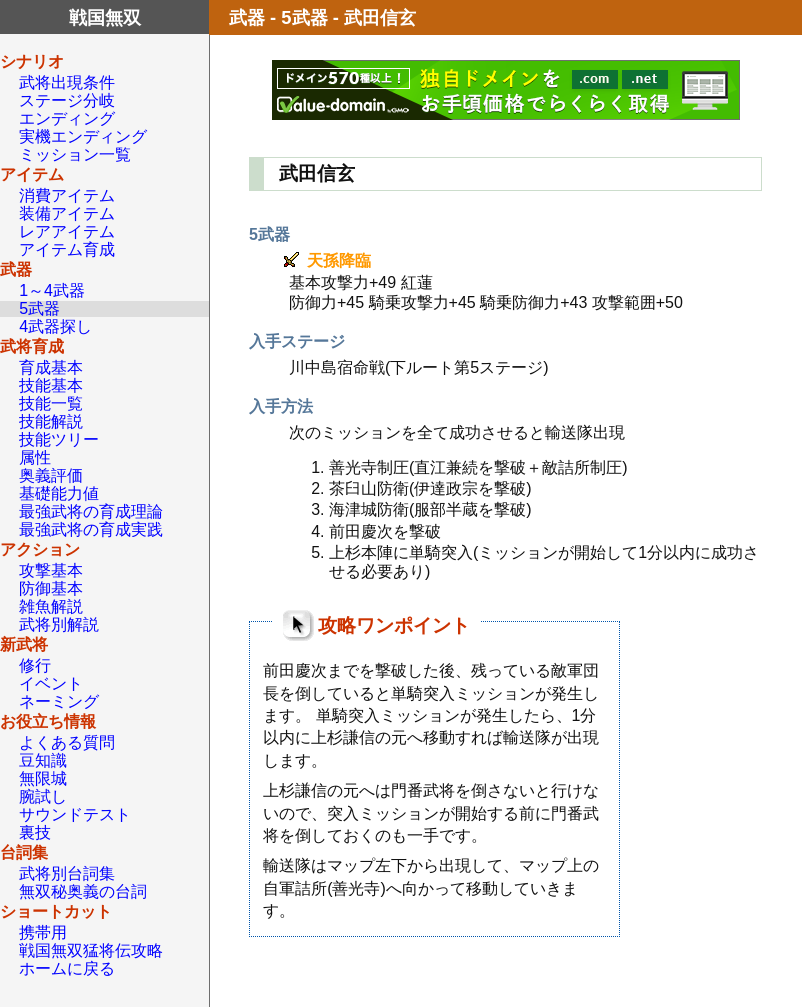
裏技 (35, 832)
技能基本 (51, 385)
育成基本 (51, 367)
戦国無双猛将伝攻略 (91, 950)
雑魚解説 (51, 606)
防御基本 (51, 588)
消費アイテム (67, 195)
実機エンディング (83, 136)
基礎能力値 (59, 493)
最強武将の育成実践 (91, 529)
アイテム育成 (67, 249)
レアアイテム (67, 231)
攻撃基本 (51, 570)
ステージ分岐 (67, 100)
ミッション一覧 (75, 154)
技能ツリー (59, 439)
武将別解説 (59, 624)
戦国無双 (105, 17)
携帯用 (43, 932)
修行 (35, 665)
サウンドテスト (75, 814)
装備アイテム (67, 213)
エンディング (67, 118)
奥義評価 (51, 475)
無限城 (43, 778)
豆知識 (43, 760)
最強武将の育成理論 (91, 511)
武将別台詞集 (67, 873)
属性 (35, 457)
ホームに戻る (67, 968)
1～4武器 (52, 290)
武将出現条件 (67, 82)
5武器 (39, 308)
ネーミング (59, 701)
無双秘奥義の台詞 (83, 891)
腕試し (43, 796)
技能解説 (51, 421)
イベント (51, 683)
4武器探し (55, 326)
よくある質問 (67, 742)
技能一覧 (51, 403)
